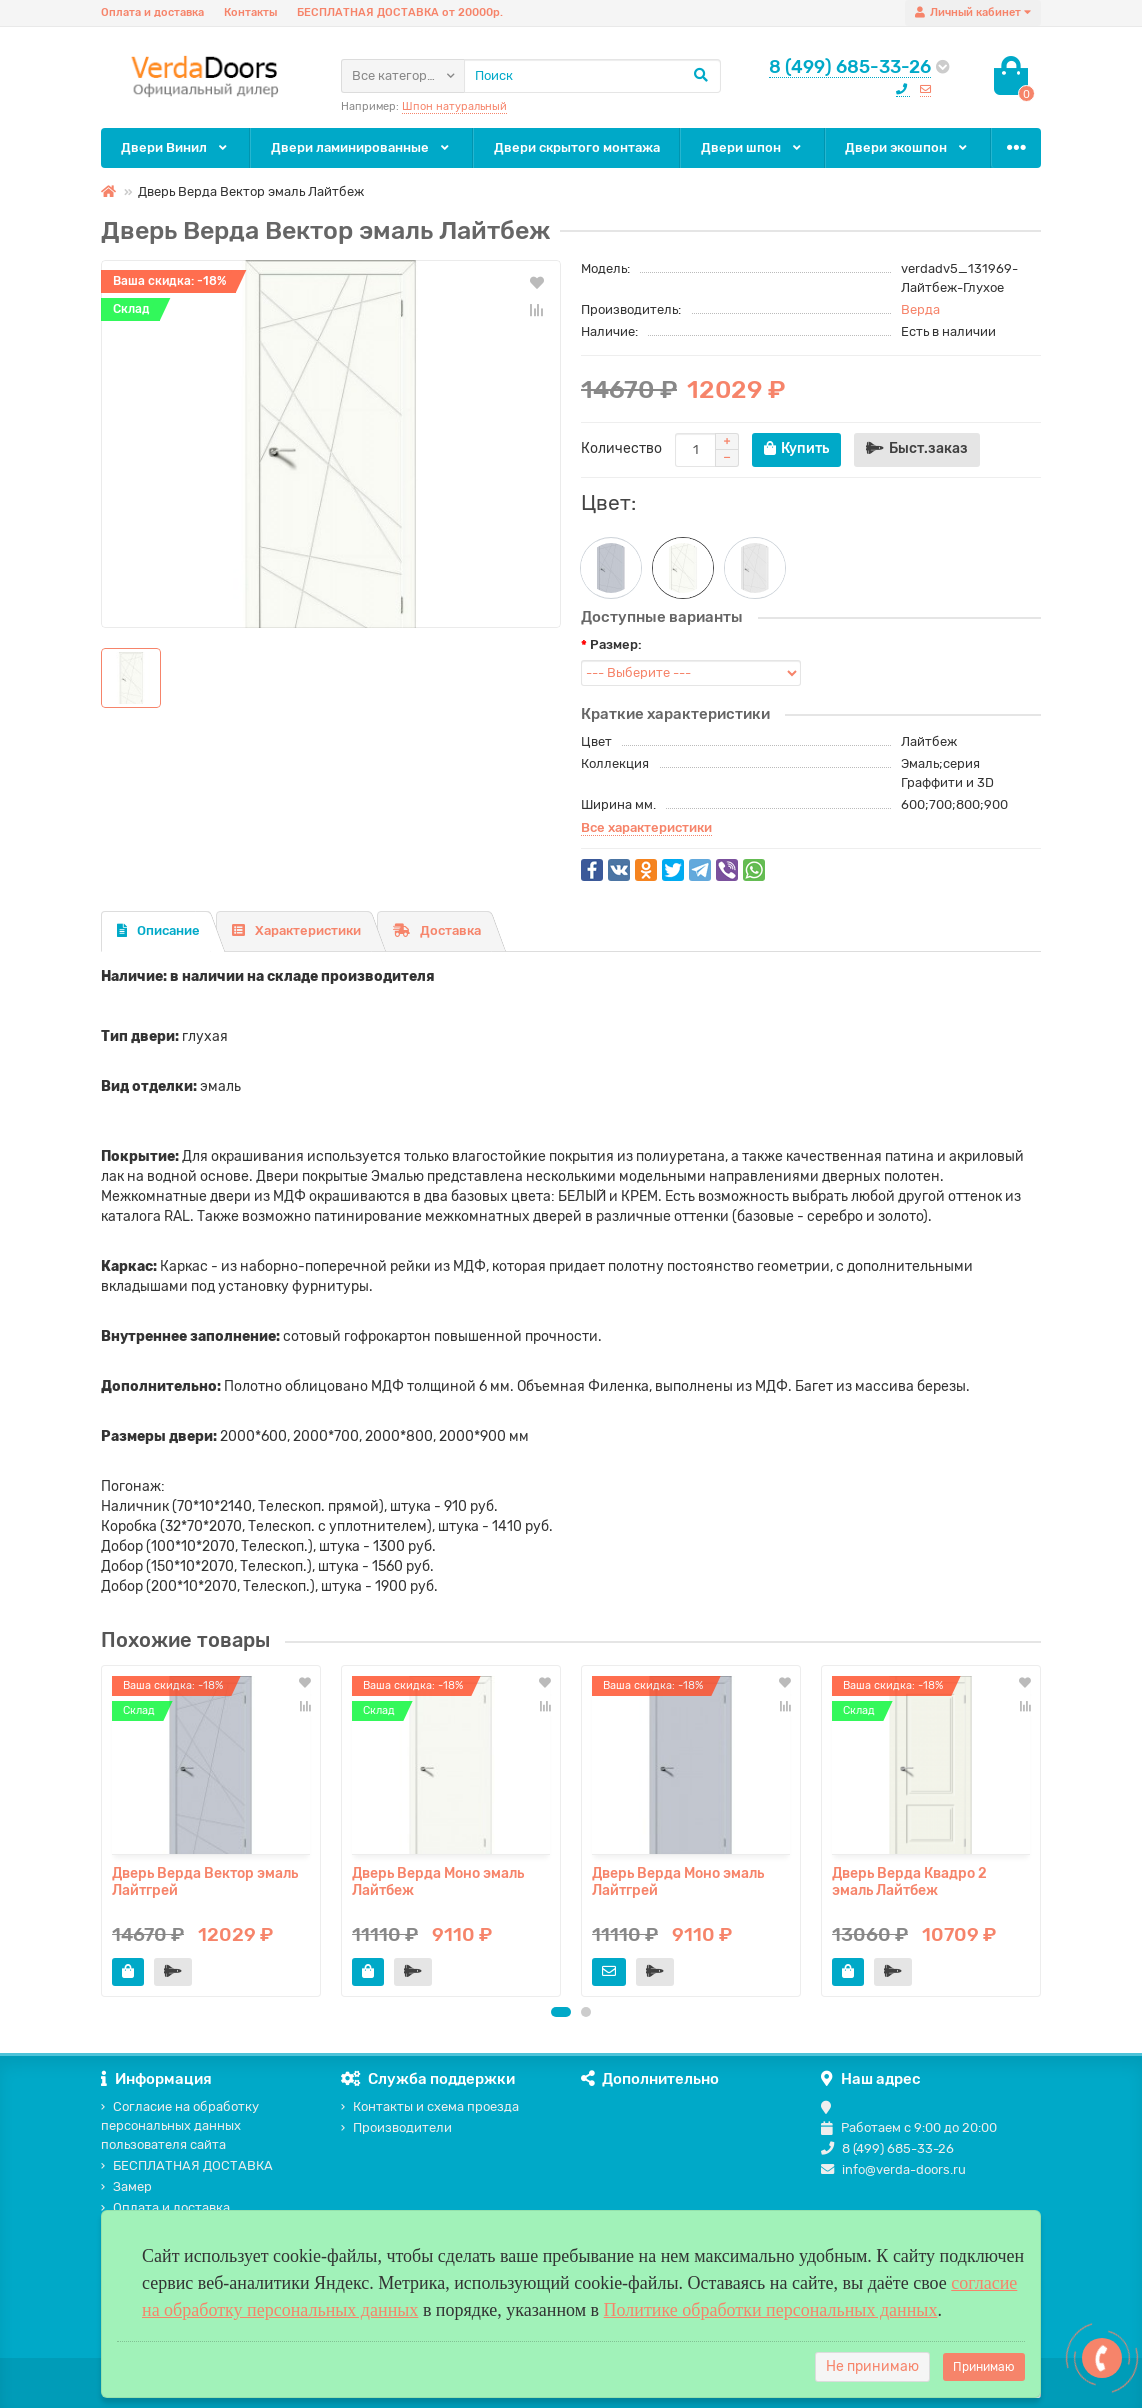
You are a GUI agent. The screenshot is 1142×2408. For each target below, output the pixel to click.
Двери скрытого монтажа (577, 147)
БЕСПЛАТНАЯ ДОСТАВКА (187, 2165)
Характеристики (296, 930)
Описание (158, 930)
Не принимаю (872, 2366)
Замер (126, 2186)
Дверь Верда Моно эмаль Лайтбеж (438, 1882)
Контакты (250, 12)
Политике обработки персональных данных (771, 2310)
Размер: (616, 644)
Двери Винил (175, 147)
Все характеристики (646, 827)
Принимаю (984, 2367)
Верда (920, 309)
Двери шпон (752, 147)
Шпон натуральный (454, 106)
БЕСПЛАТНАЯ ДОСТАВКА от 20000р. (400, 12)
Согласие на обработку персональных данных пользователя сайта (180, 2125)
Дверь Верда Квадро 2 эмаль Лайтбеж (909, 1882)
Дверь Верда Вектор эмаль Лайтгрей (205, 1882)
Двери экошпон (907, 147)
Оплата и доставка (152, 12)
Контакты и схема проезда (430, 2106)
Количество (621, 448)
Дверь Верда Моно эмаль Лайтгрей (678, 1882)
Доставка (437, 930)
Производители (396, 2127)
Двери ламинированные (361, 147)
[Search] (592, 76)
